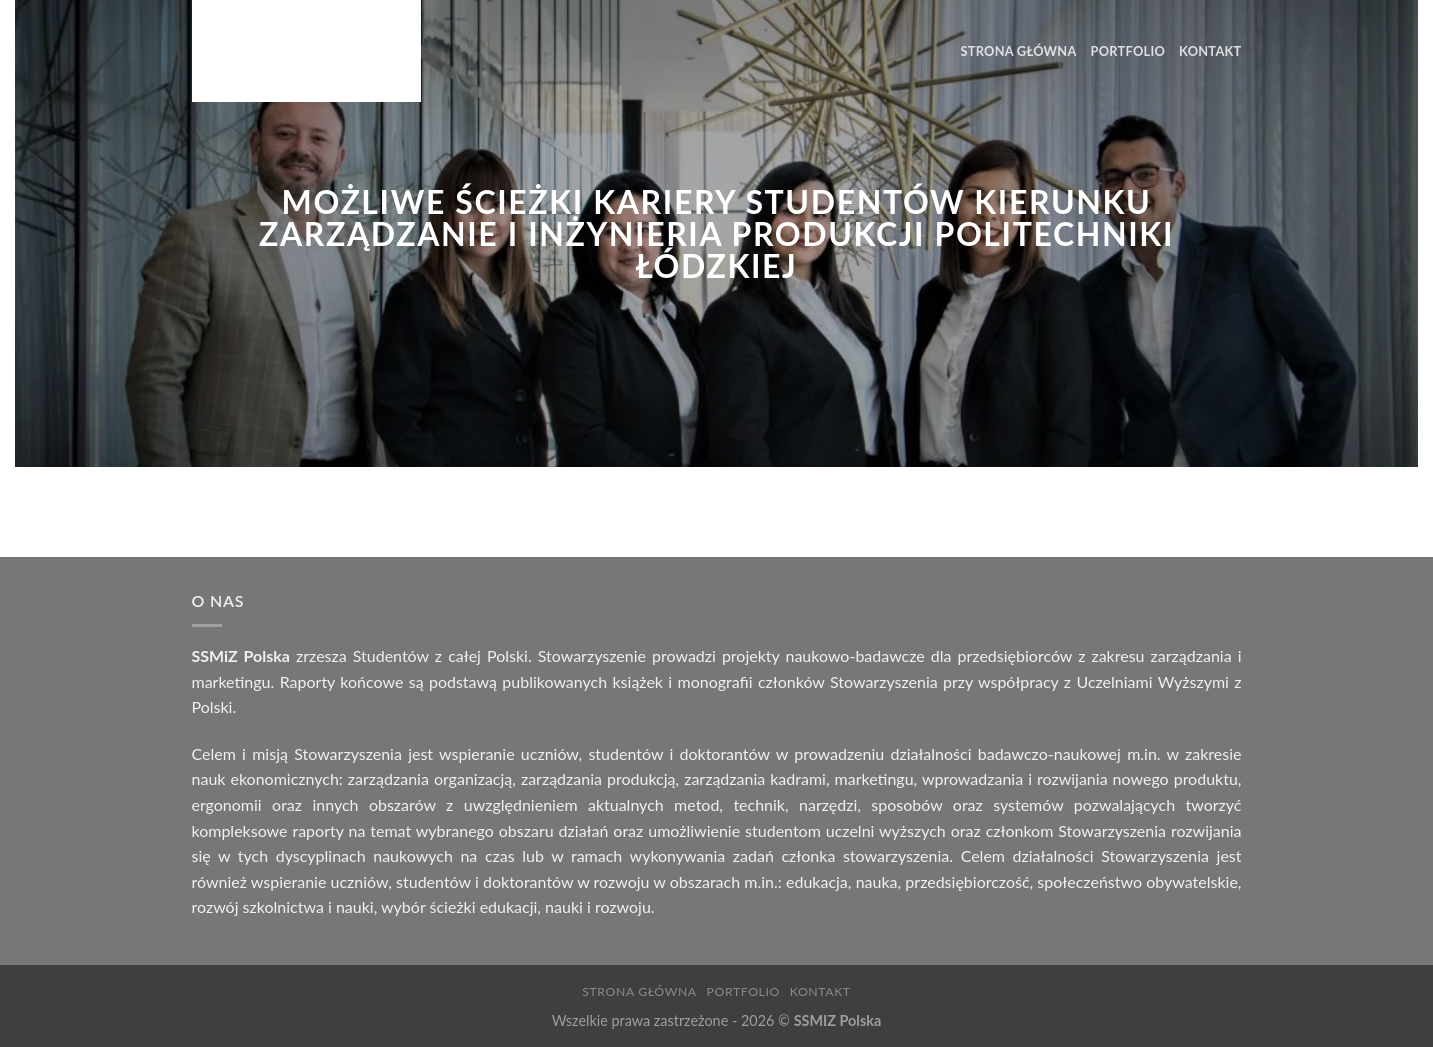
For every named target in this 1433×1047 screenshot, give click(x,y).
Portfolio (1128, 51)
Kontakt (1210, 51)
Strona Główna (1019, 51)
